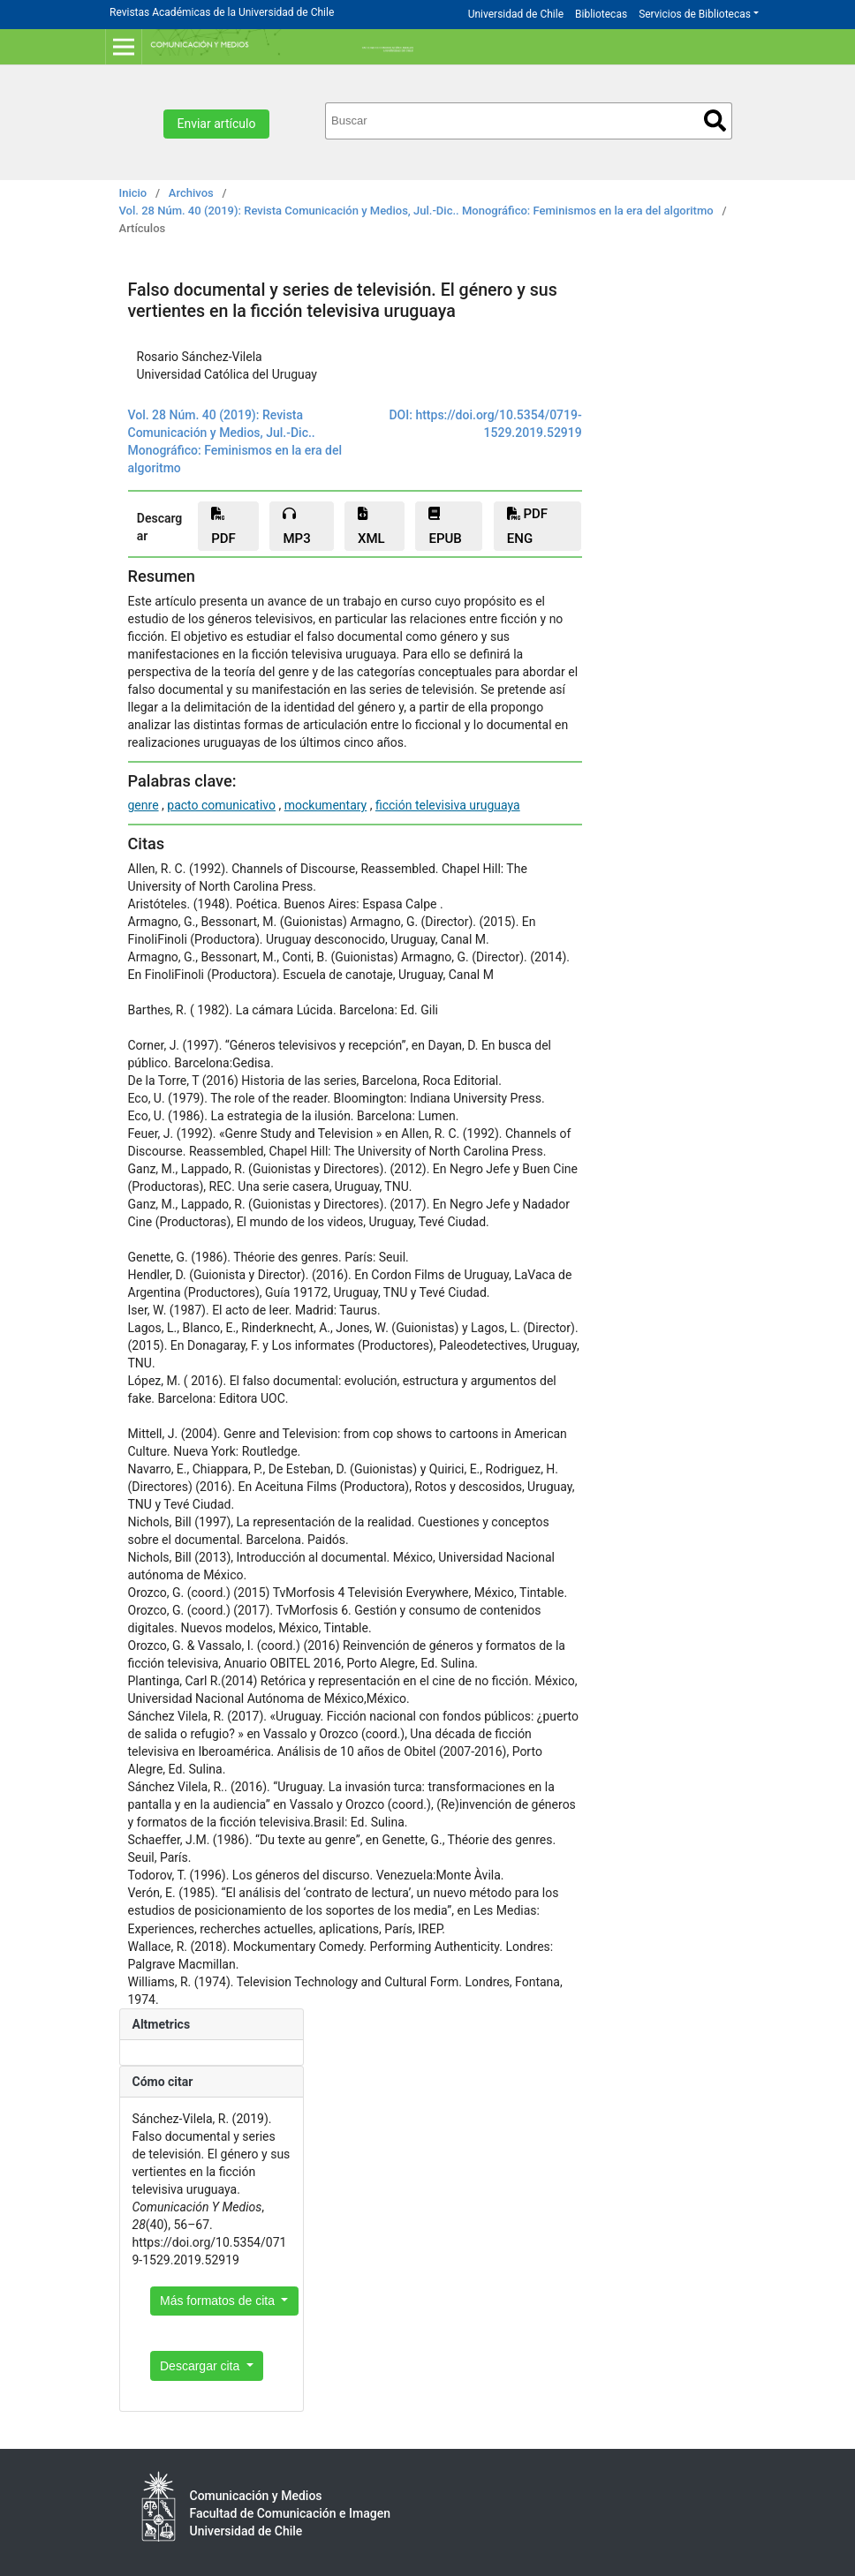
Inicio (133, 193)
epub (444, 526)
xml (371, 526)
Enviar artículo (217, 124)
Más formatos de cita (219, 2301)
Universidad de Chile (516, 14)
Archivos (191, 193)
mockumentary (325, 805)
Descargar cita (201, 2366)
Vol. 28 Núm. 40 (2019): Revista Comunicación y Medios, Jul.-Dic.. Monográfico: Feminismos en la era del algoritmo (416, 210)
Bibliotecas (601, 14)
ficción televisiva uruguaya (447, 805)
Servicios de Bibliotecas (695, 14)
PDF (223, 526)
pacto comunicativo (221, 805)
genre (143, 805)
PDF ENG (527, 526)
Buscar (715, 120)
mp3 (296, 526)
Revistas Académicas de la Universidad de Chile (222, 12)
